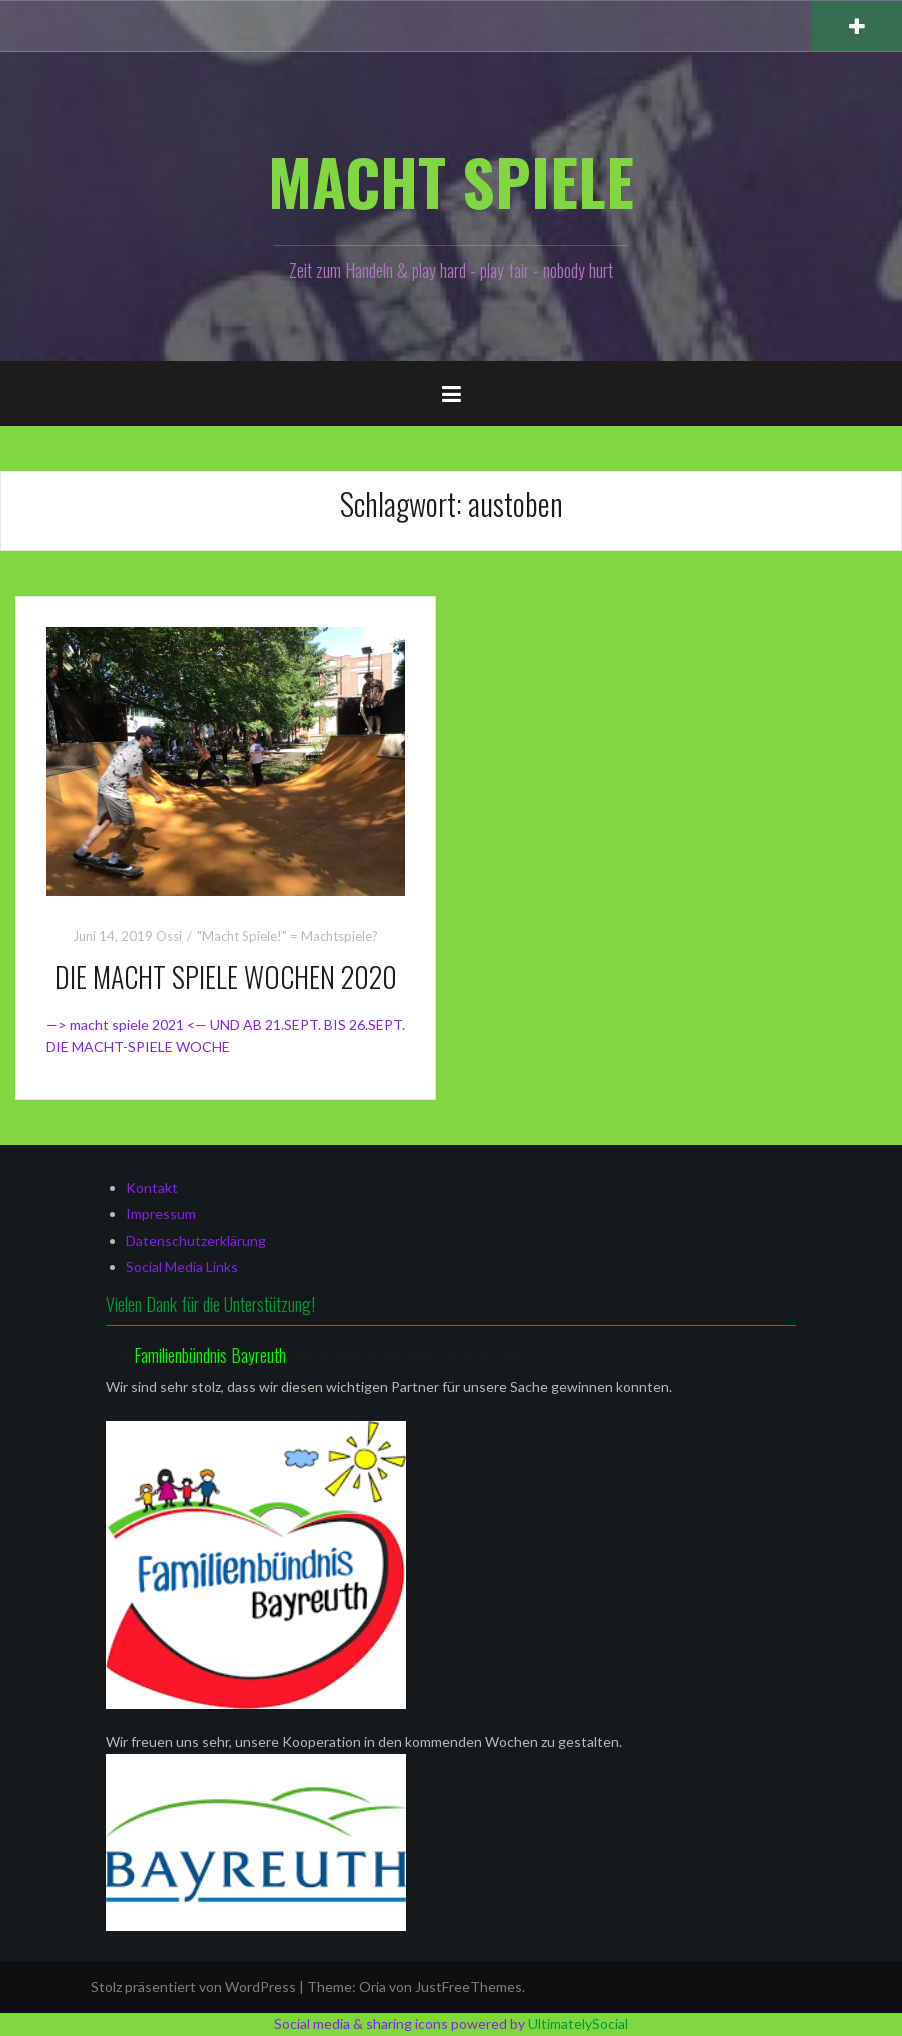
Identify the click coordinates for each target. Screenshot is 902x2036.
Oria (372, 1986)
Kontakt (152, 1187)
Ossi (169, 936)
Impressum (161, 1213)
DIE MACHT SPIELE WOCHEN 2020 (226, 976)
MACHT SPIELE (451, 181)
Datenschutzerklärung (196, 1240)
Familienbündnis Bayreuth (212, 1355)
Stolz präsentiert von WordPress (193, 1986)
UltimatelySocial (578, 2023)
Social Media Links (182, 1266)
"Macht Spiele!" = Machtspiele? (287, 936)
